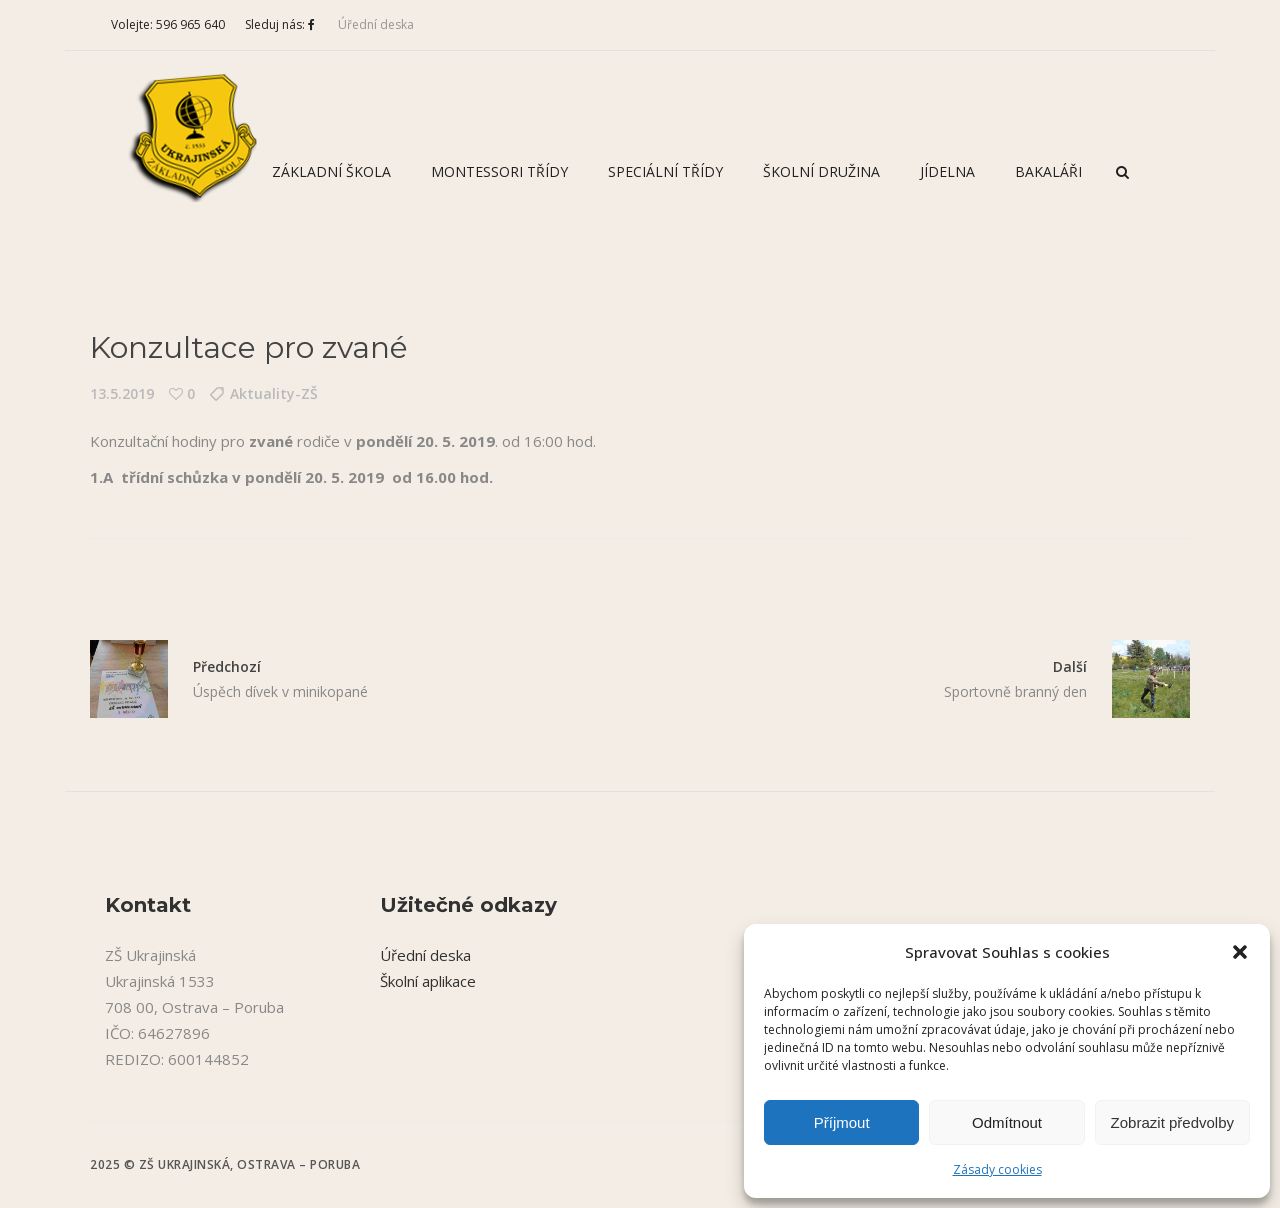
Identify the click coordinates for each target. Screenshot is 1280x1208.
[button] (1240, 952)
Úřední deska (376, 24)
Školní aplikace (428, 981)
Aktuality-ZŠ (274, 393)
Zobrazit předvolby (1172, 1122)
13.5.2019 (122, 393)
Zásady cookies (997, 1169)
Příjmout (842, 1122)
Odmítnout (1007, 1122)
